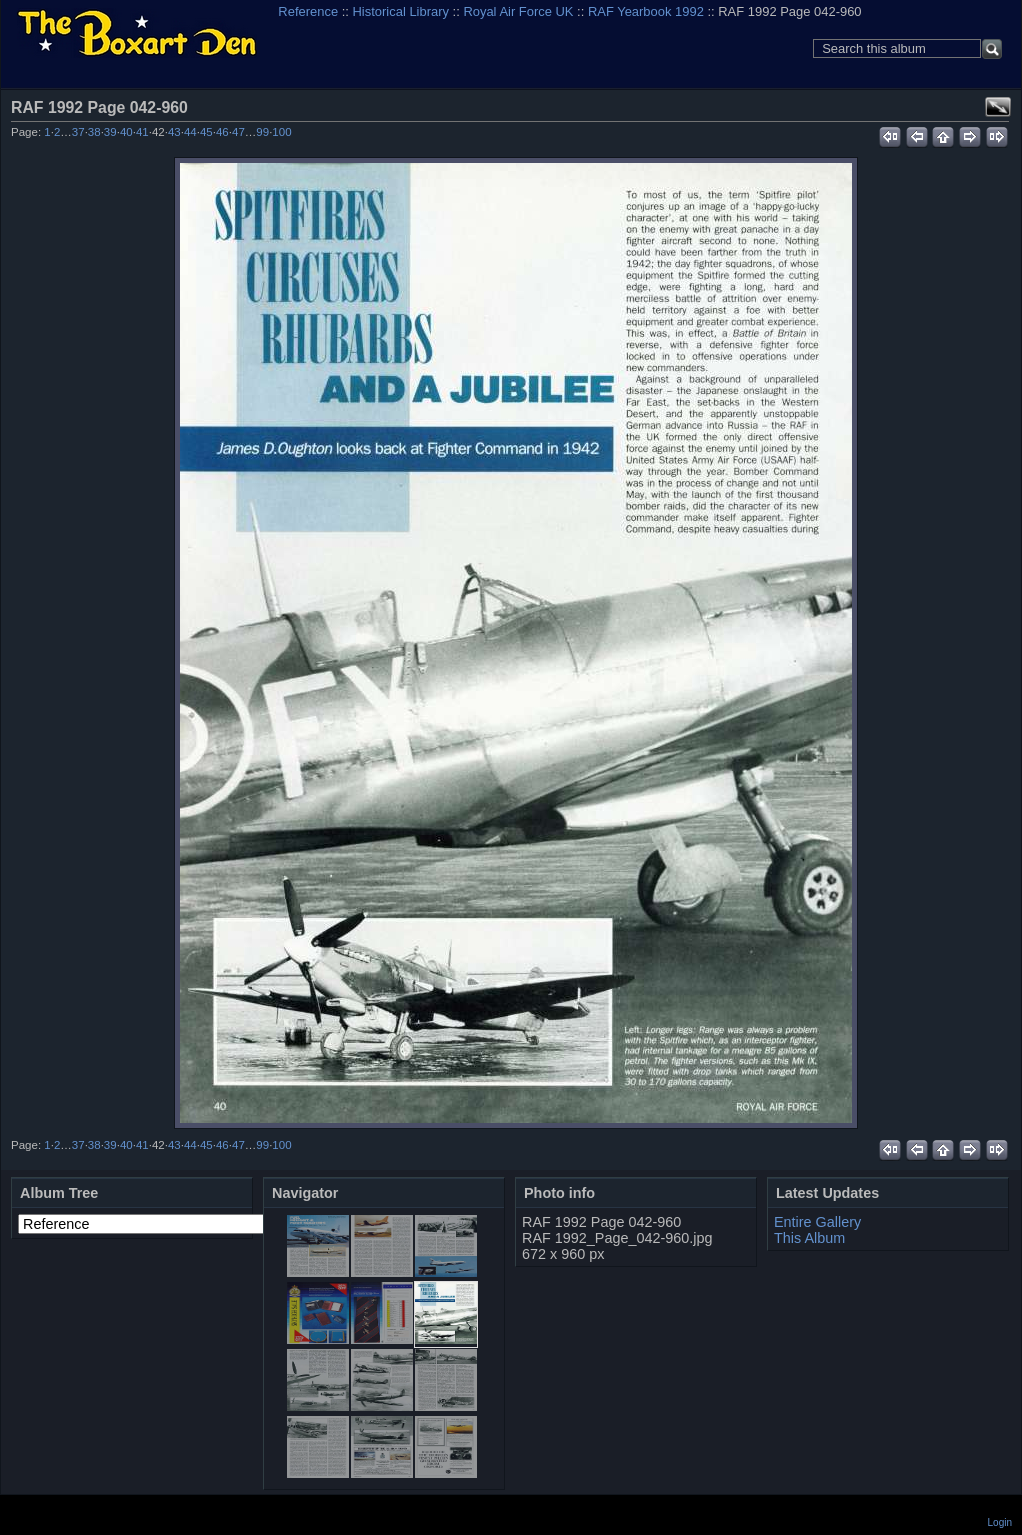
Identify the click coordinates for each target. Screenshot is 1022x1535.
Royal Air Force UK (518, 11)
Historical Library (401, 11)
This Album (809, 1238)
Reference (308, 11)
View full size (998, 107)
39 (110, 132)
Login (1000, 1522)
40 (126, 132)
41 (142, 132)
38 (94, 132)
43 (174, 132)
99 (262, 132)
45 (206, 132)
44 (190, 132)
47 (238, 132)
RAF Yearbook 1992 (646, 11)
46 (222, 132)
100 (281, 132)
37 (78, 132)
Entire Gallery (817, 1222)
